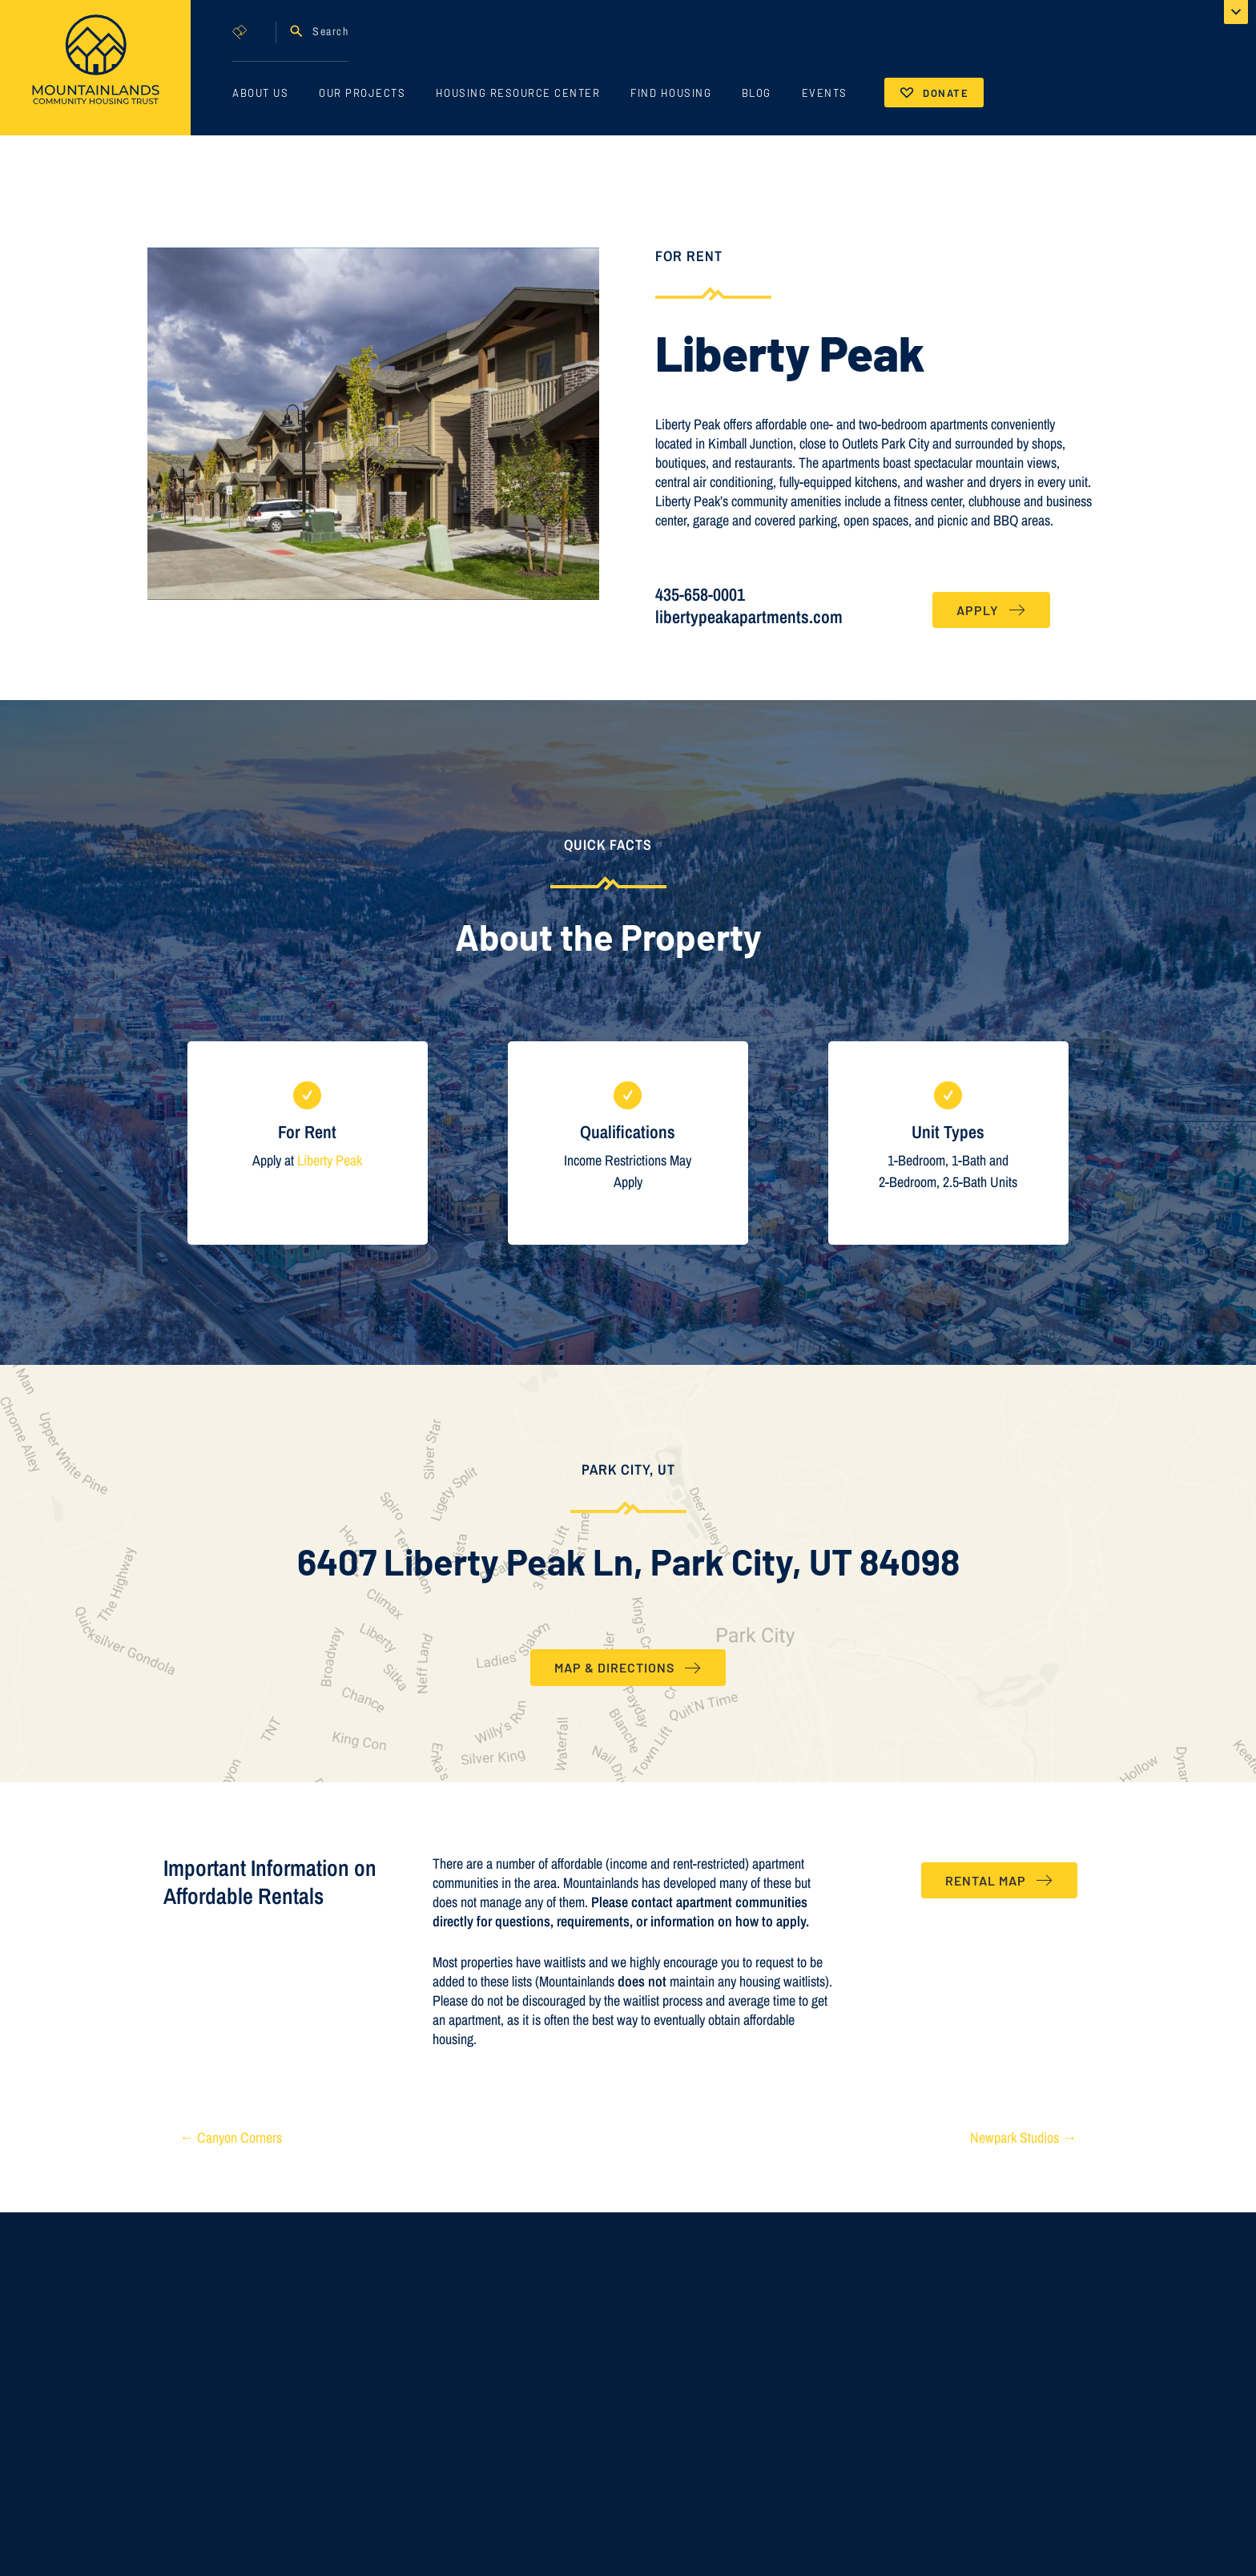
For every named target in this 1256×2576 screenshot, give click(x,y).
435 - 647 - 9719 (873, 2557)
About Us (260, 93)
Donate (945, 93)
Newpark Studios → (1023, 2137)
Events (824, 93)
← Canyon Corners (230, 2137)
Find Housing (670, 93)
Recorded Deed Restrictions (592, 2532)
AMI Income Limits (571, 2501)
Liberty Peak (329, 1160)
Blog (756, 93)
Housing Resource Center (518, 93)
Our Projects (362, 93)
